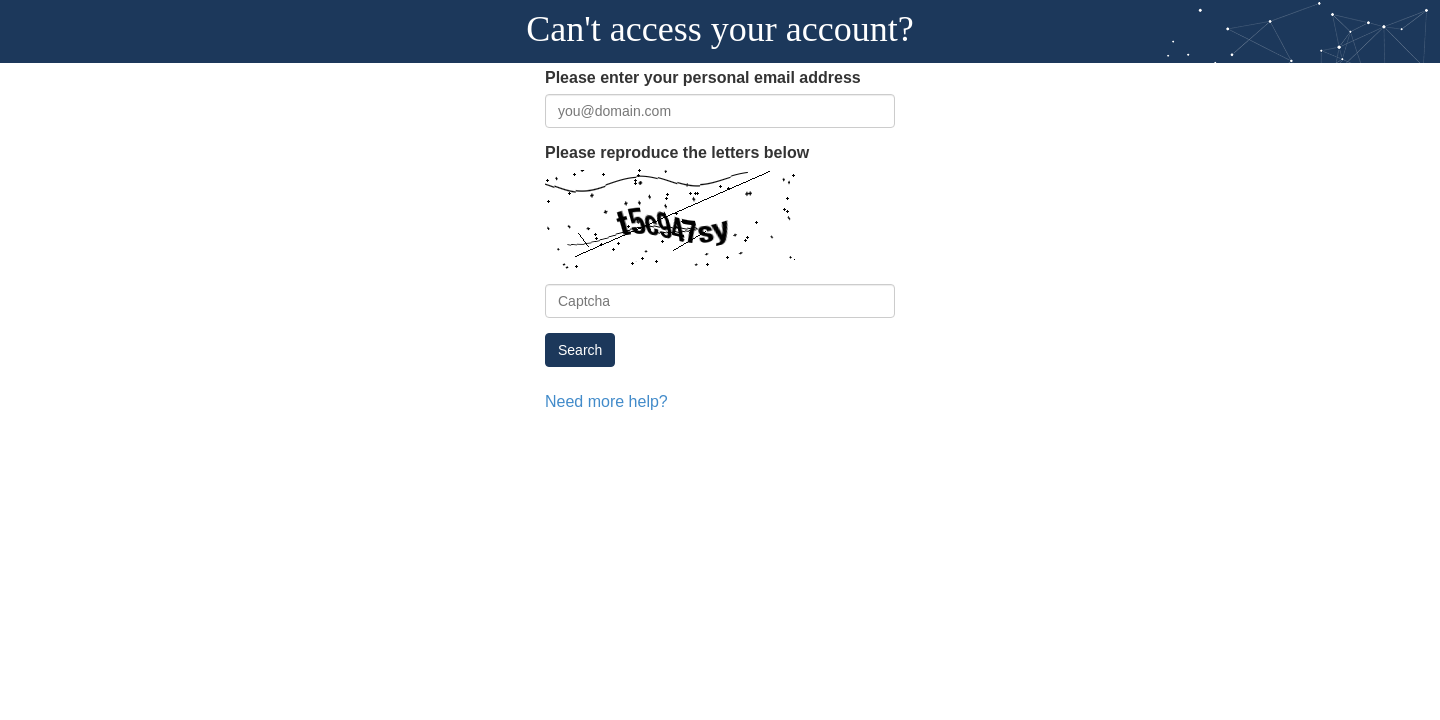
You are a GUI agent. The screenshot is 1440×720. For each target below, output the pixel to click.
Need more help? (598, 400)
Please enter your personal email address (683, 78)
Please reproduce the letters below (660, 152)
